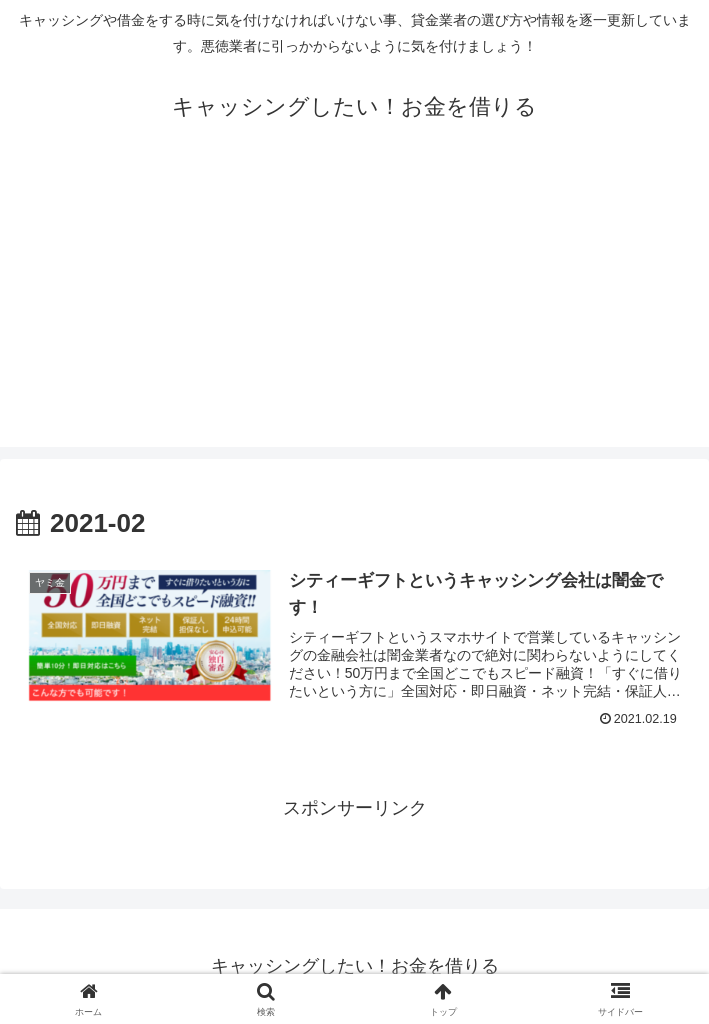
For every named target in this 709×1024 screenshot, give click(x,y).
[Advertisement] (354, 307)
